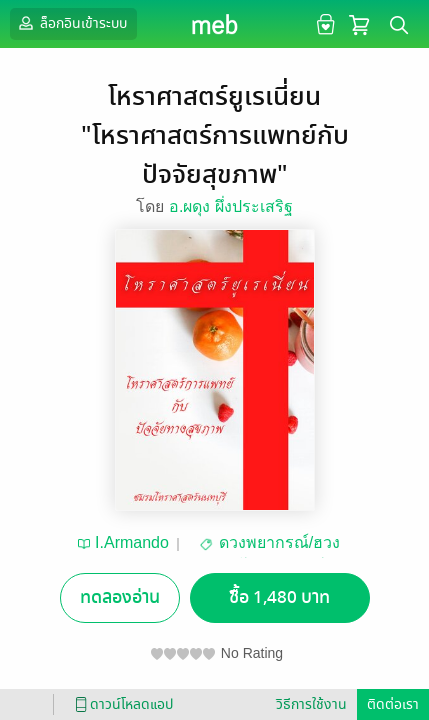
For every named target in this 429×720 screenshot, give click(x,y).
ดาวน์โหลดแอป (121, 704)
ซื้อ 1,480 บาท (279, 597)
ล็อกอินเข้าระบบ (71, 23)
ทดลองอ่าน (120, 597)
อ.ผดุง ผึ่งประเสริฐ (231, 206)
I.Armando (132, 542)
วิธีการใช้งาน (311, 704)
